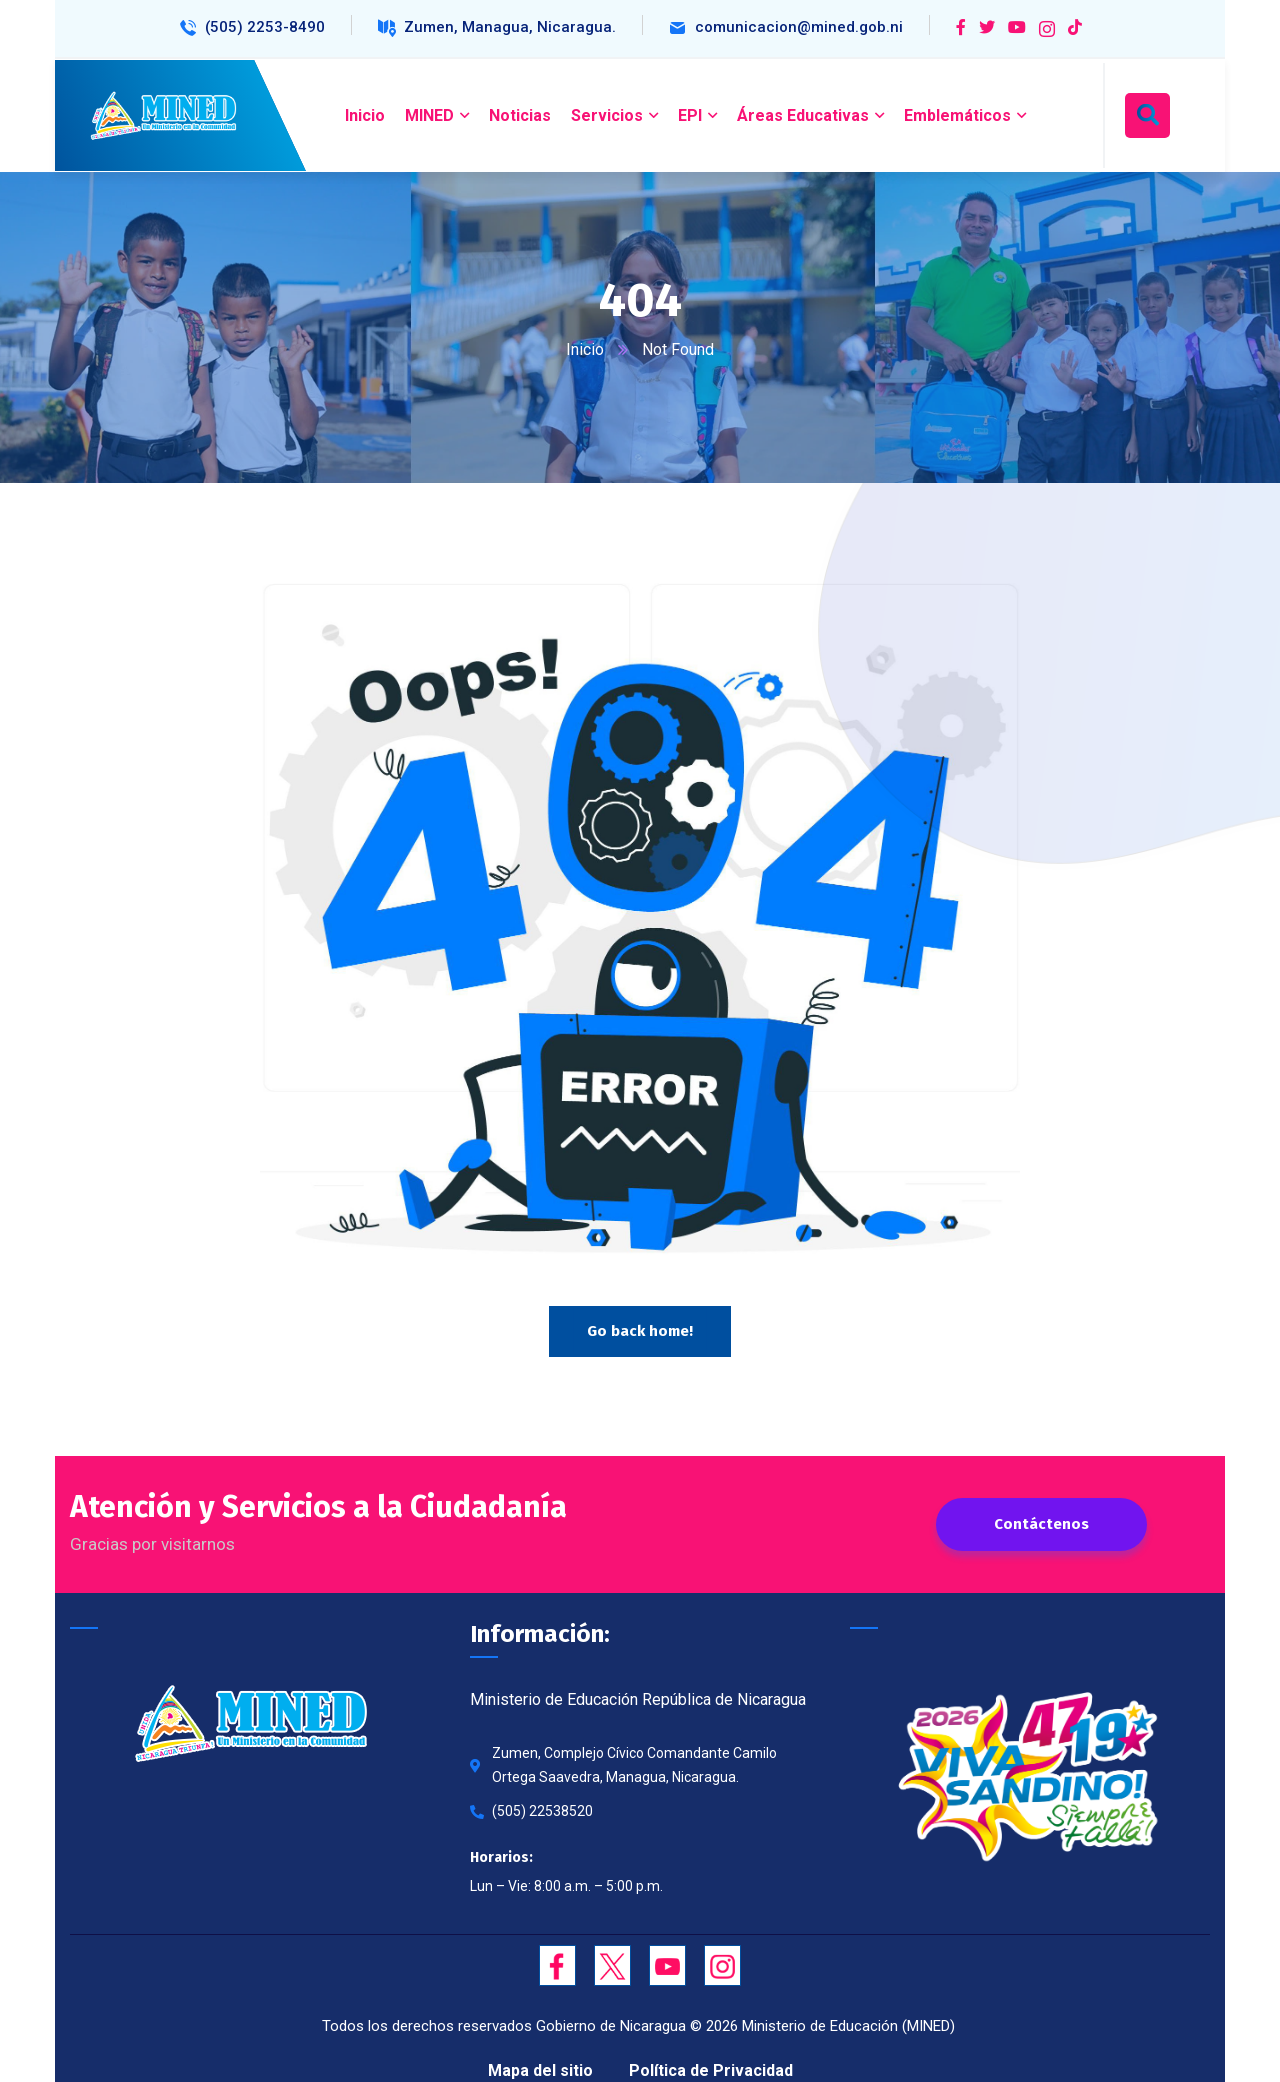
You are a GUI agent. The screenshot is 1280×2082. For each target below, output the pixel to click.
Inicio (585, 349)
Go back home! (640, 1331)
